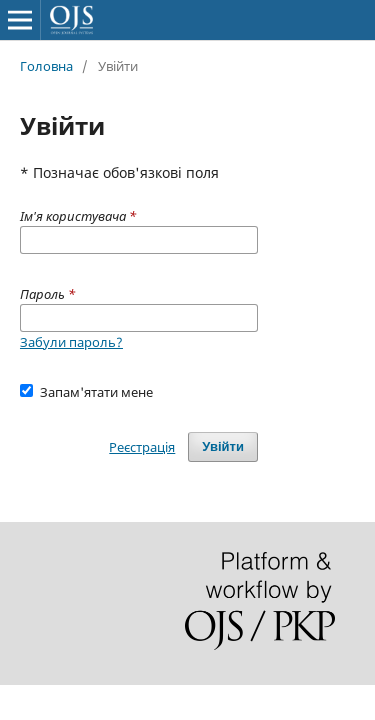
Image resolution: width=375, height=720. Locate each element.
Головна (46, 66)
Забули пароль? (71, 342)
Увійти (223, 446)
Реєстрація (142, 447)
